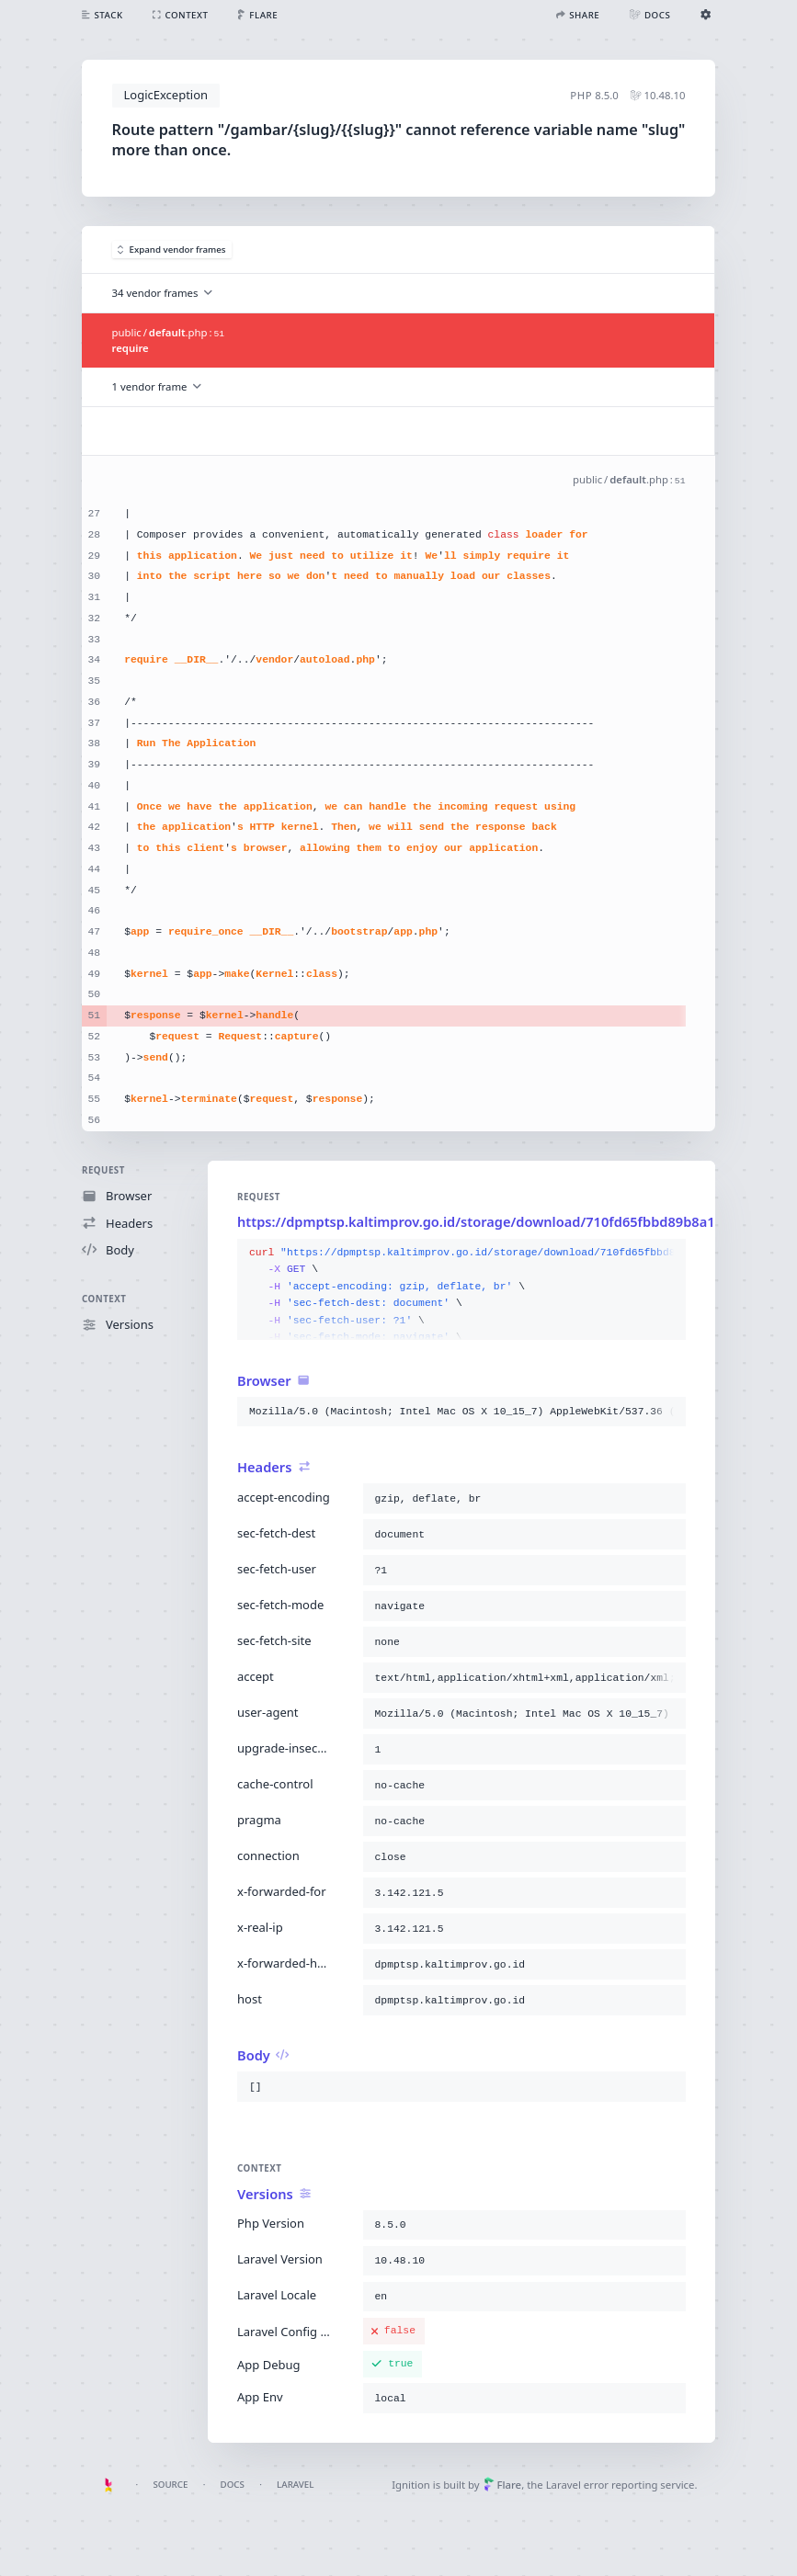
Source (170, 2485)
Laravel (295, 2485)
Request (103, 1170)
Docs (233, 2485)
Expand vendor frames (172, 249)
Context (104, 1299)
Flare (502, 2484)
